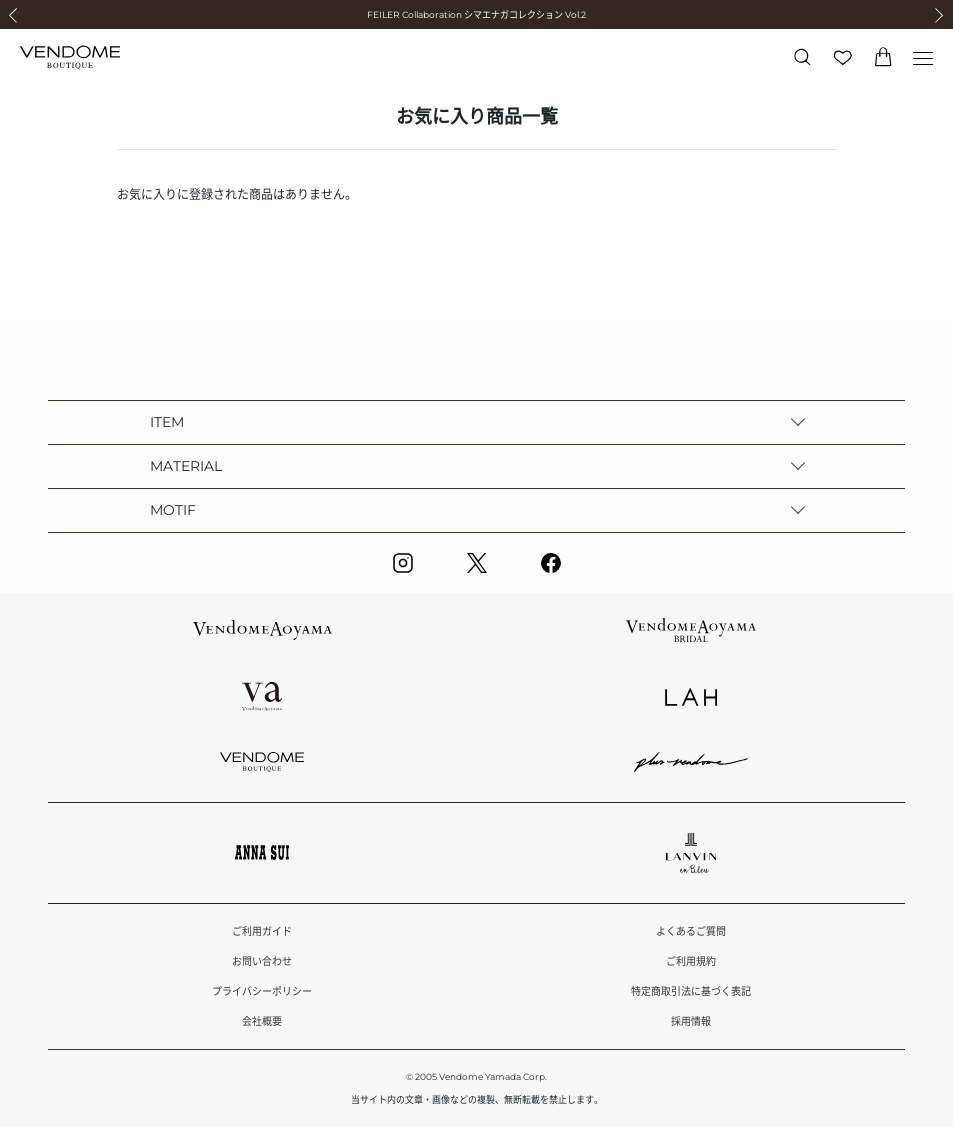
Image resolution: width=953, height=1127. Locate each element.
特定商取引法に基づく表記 (691, 991)
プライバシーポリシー (262, 991)
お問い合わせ (262, 961)
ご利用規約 (691, 961)
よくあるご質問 (691, 931)
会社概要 (262, 1021)
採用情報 (691, 1021)
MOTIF (173, 510)
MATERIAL (186, 466)
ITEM (167, 422)
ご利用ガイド (262, 931)
